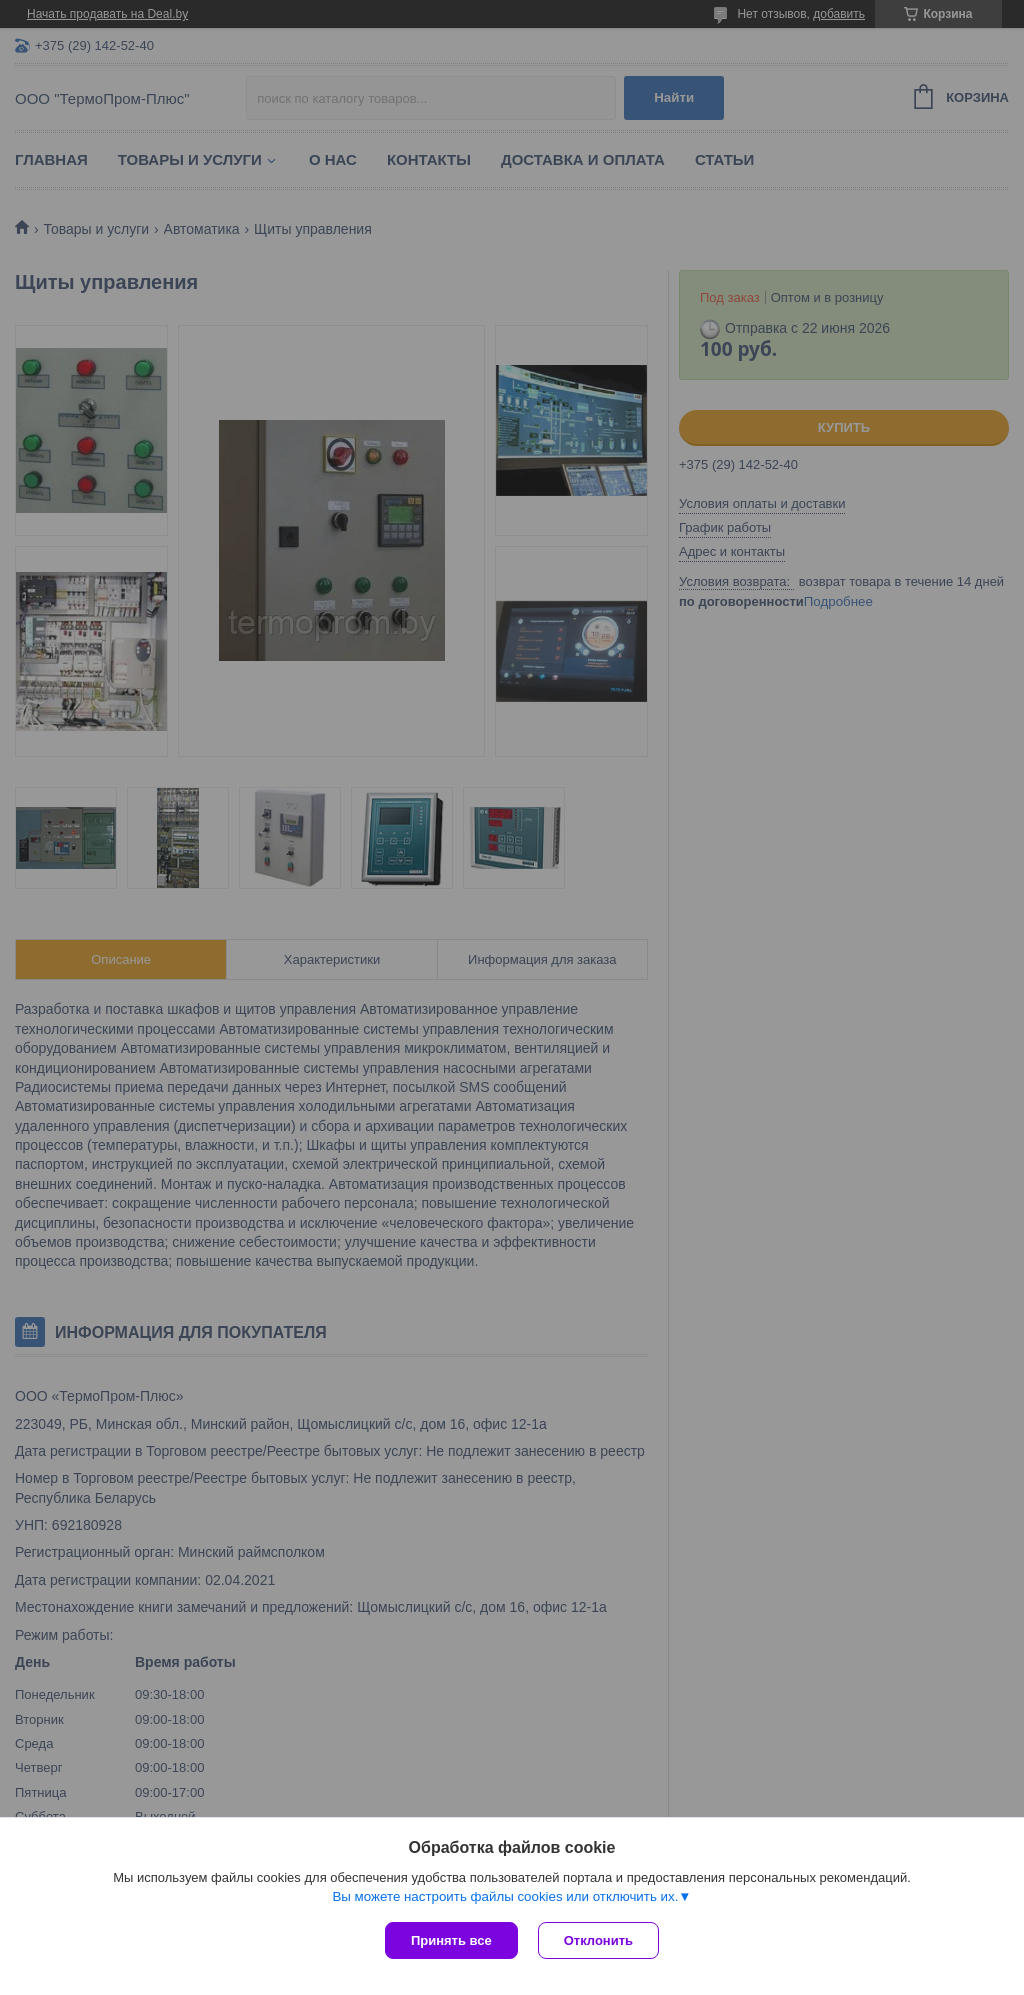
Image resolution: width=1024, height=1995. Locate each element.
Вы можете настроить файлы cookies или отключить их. (505, 1896)
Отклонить (598, 1940)
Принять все (451, 1940)
